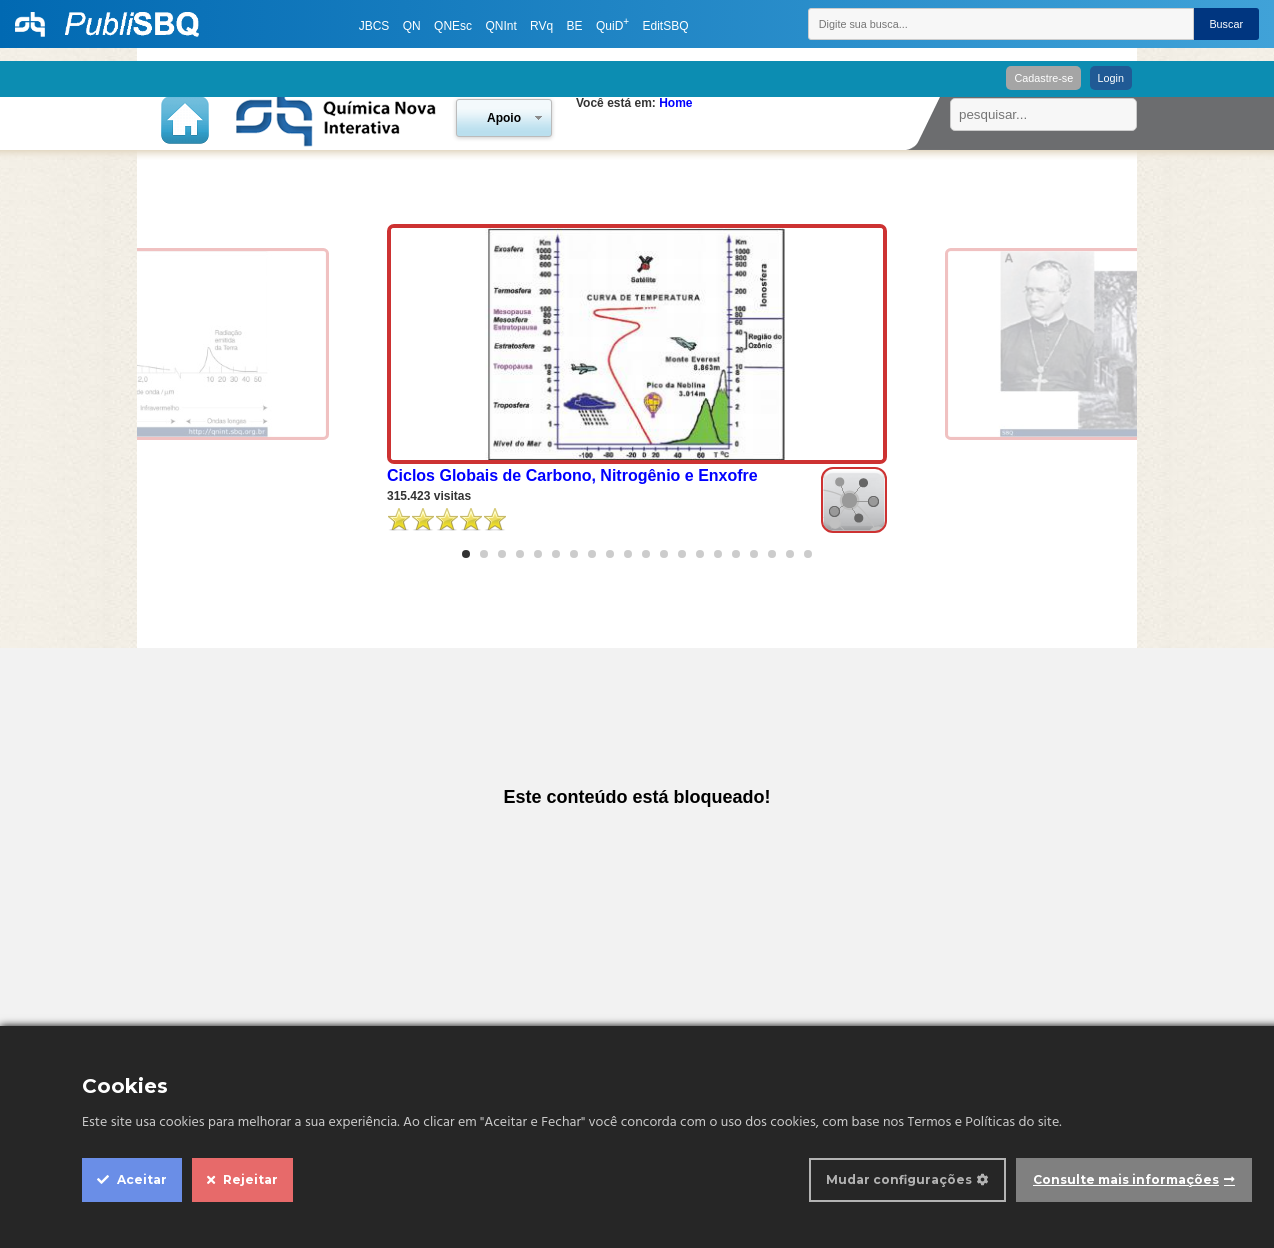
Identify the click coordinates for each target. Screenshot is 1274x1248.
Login (1111, 78)
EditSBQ (665, 26)
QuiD (612, 26)
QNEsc (453, 26)
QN (412, 26)
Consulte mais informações (1126, 1179)
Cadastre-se (1043, 78)
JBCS (374, 26)
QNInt (500, 26)
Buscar (1226, 24)
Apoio (504, 118)
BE (575, 26)
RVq (541, 26)
